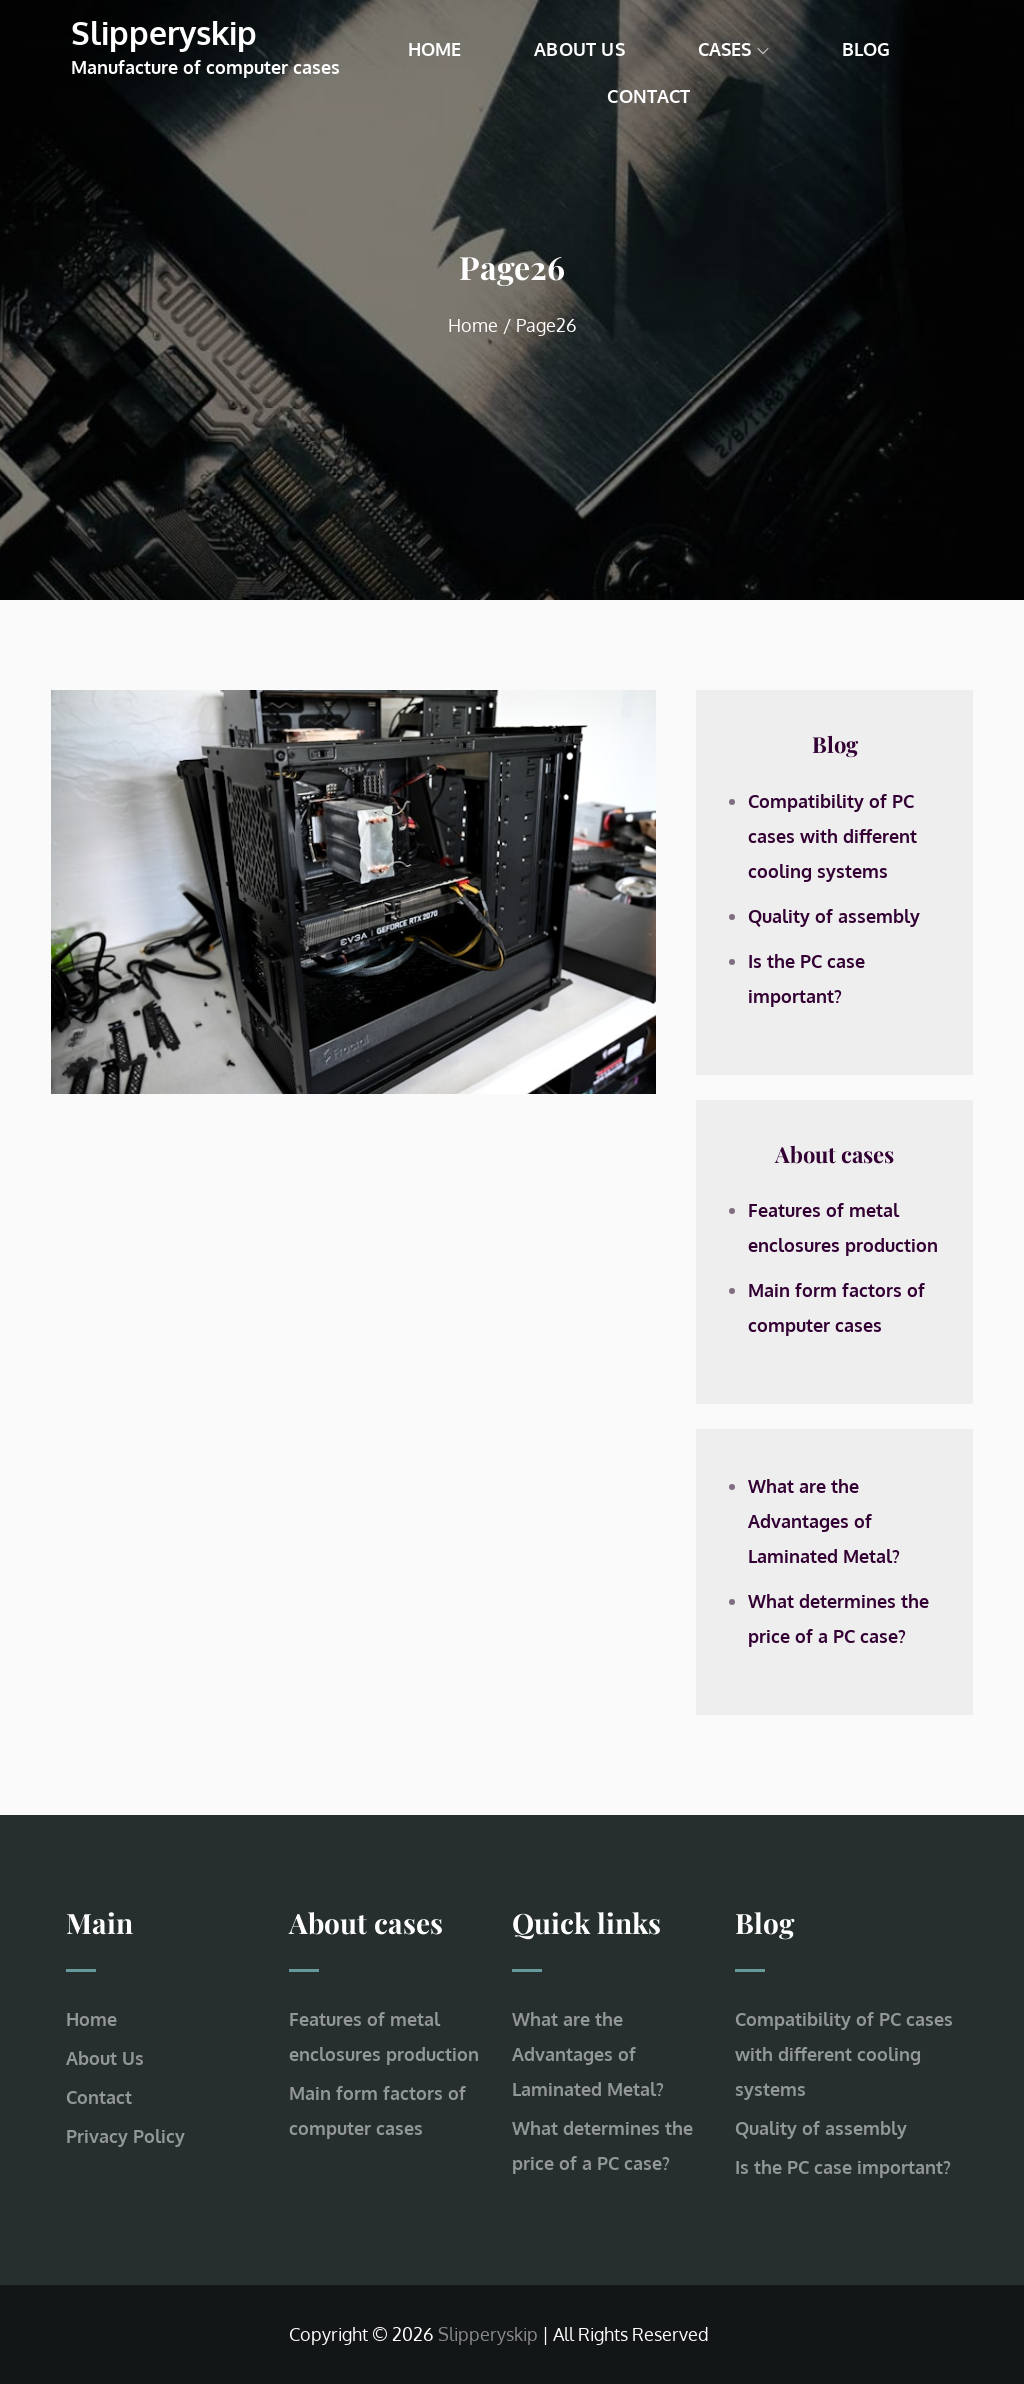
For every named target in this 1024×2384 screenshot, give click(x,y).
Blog (866, 49)
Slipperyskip (164, 32)
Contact (648, 96)
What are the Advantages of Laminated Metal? (824, 1521)
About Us (579, 49)
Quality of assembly (834, 916)
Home (435, 49)
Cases (733, 49)
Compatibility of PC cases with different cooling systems (832, 836)
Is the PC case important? (843, 2167)
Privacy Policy (125, 2136)
